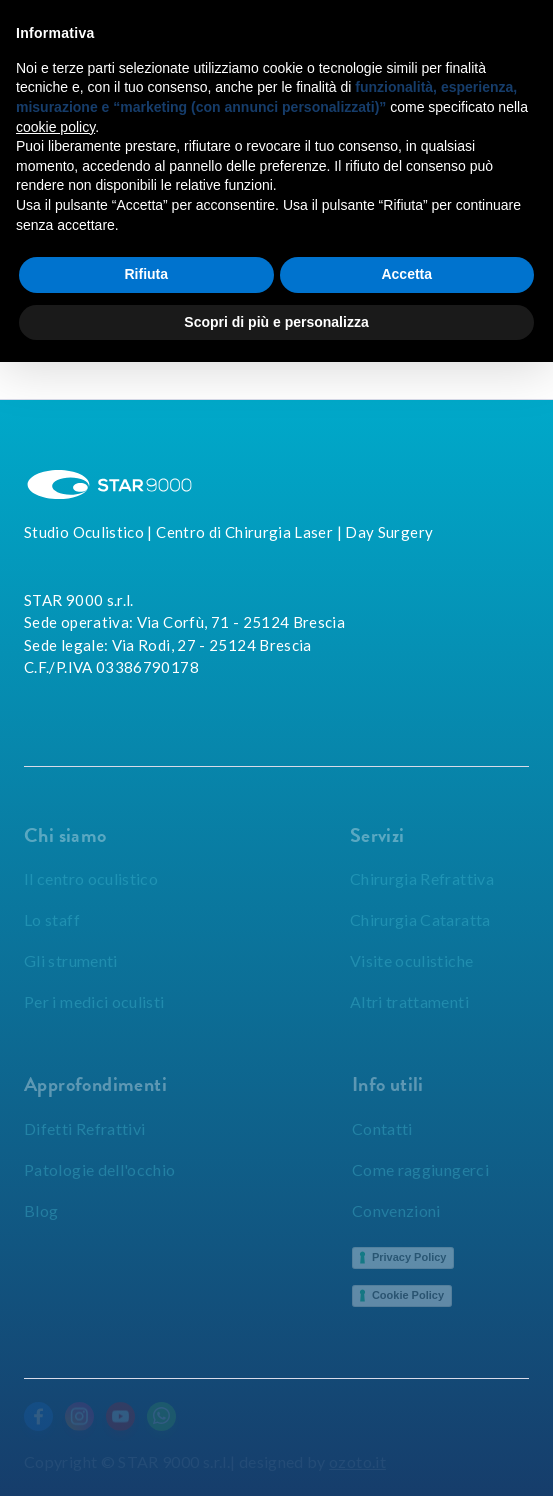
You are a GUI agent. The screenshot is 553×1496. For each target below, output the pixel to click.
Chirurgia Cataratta (420, 919)
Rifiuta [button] (146, 274)
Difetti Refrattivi (84, 1128)
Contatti (382, 1128)
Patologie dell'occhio (100, 1169)
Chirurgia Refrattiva (422, 878)
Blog (41, 1210)
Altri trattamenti (409, 1001)
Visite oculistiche (411, 960)
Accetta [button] (406, 274)
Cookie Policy (408, 1295)
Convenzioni (396, 1210)
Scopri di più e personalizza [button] (276, 322)
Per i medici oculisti (94, 1001)
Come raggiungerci (420, 1169)
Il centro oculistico (91, 878)
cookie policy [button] (55, 127)
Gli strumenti (71, 960)
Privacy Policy (409, 1257)
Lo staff (52, 919)
